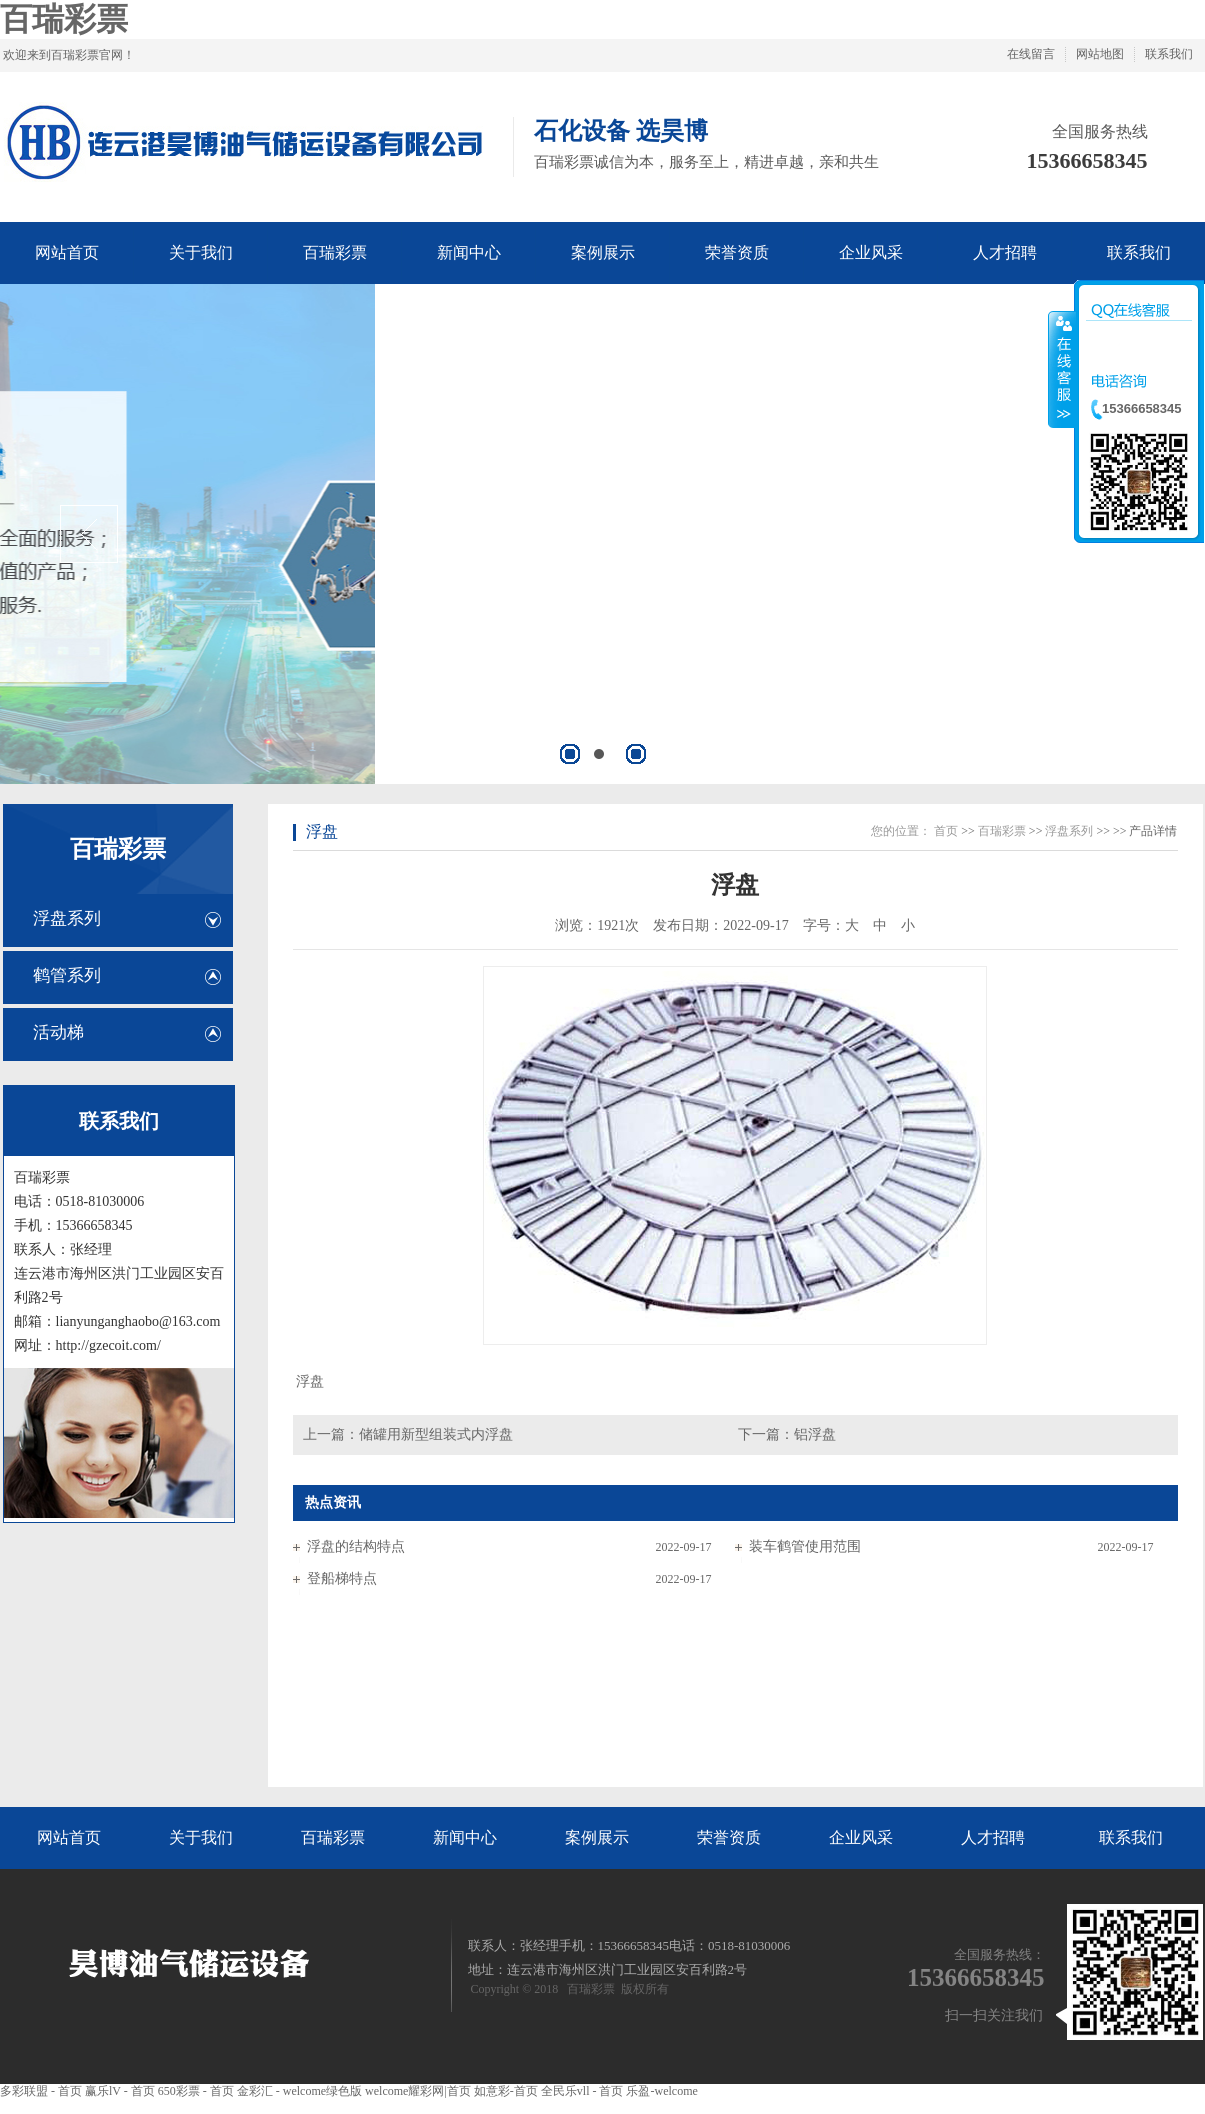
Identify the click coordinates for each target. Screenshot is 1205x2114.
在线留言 (1031, 54)
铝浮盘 (815, 1434)
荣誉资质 (729, 1837)
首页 (946, 831)
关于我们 (201, 1837)
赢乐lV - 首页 (120, 2091)
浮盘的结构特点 (356, 1546)
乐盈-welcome (661, 2091)
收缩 (1062, 369)
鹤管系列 (67, 975)
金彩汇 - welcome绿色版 (299, 2091)
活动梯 (58, 1032)
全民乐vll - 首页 (582, 2091)
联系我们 (1169, 54)
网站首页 (69, 1837)
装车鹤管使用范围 (805, 1546)
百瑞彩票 (64, 19)
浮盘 (322, 831)
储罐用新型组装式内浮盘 (436, 1434)
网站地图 (1100, 54)
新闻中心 (465, 1837)
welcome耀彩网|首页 (418, 2091)
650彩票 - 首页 (196, 2091)
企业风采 (861, 1837)
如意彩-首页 (506, 2091)
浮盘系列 (67, 918)
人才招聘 (993, 1837)
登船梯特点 (342, 1578)
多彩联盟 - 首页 (41, 2091)
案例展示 (597, 1837)
